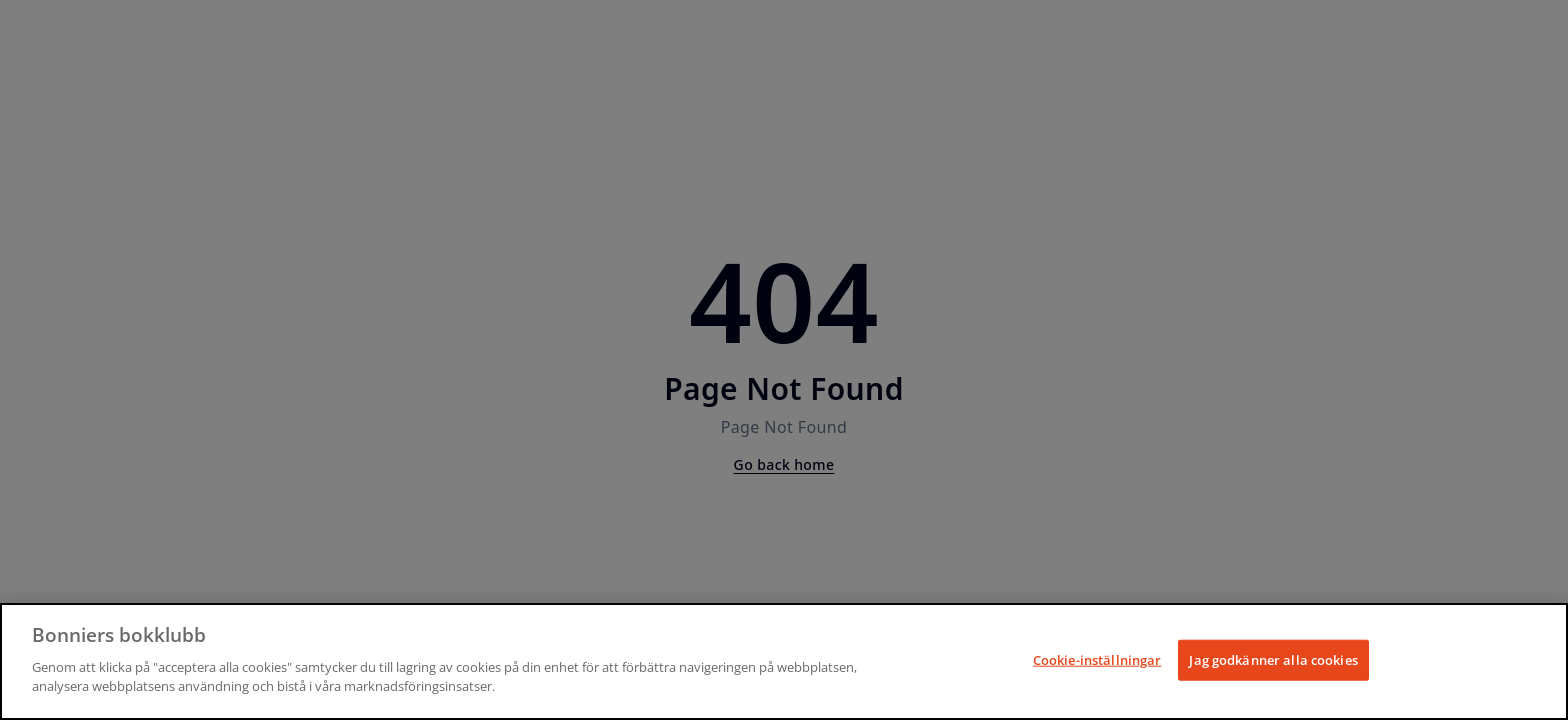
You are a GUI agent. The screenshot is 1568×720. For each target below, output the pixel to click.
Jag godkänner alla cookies (1273, 659)
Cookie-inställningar (1097, 659)
